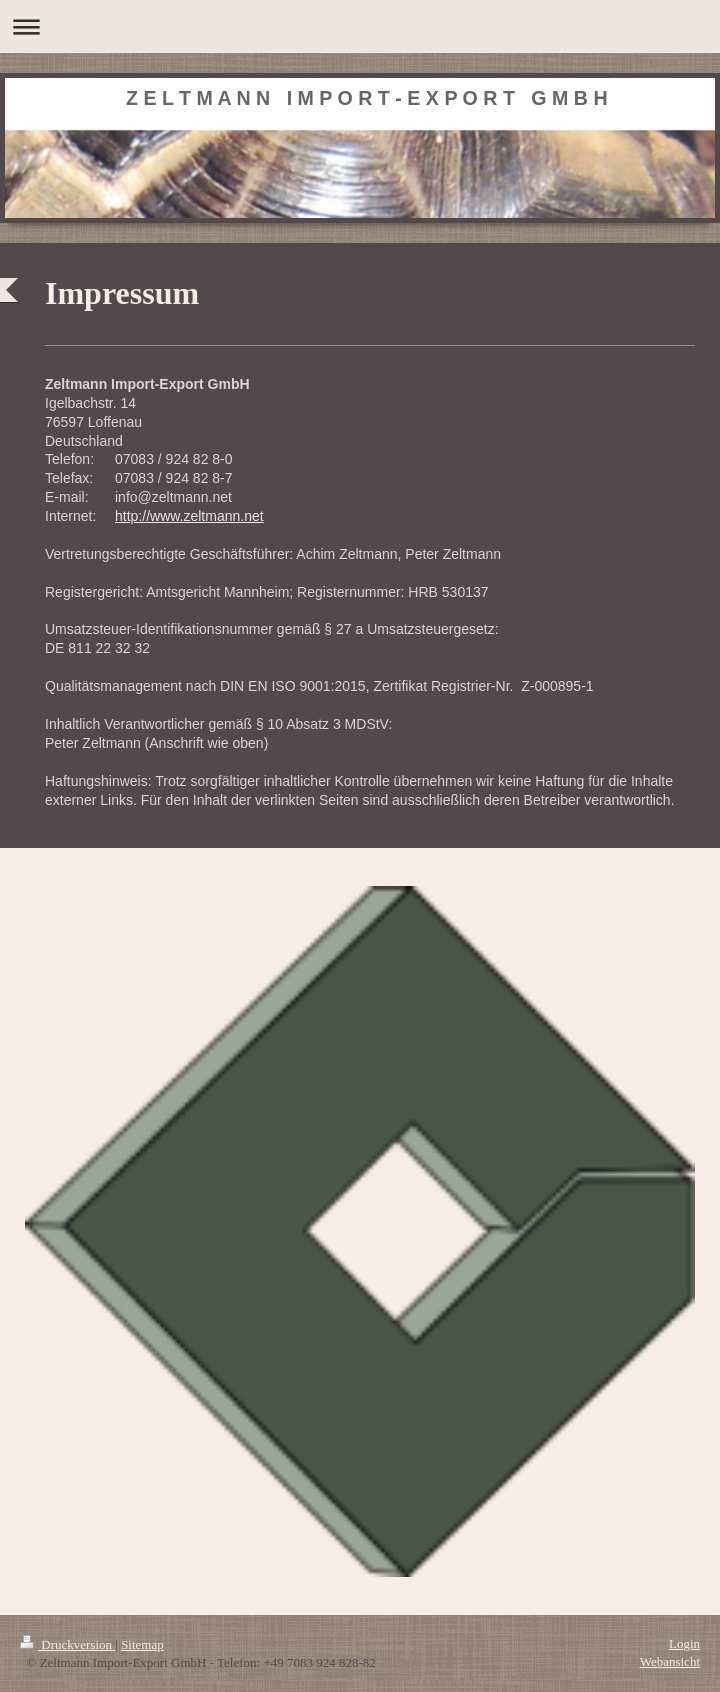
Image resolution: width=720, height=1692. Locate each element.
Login (684, 1643)
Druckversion (67, 1644)
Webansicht (670, 1661)
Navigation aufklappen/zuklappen (360, 26)
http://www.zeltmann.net (189, 516)
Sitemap (142, 1644)
